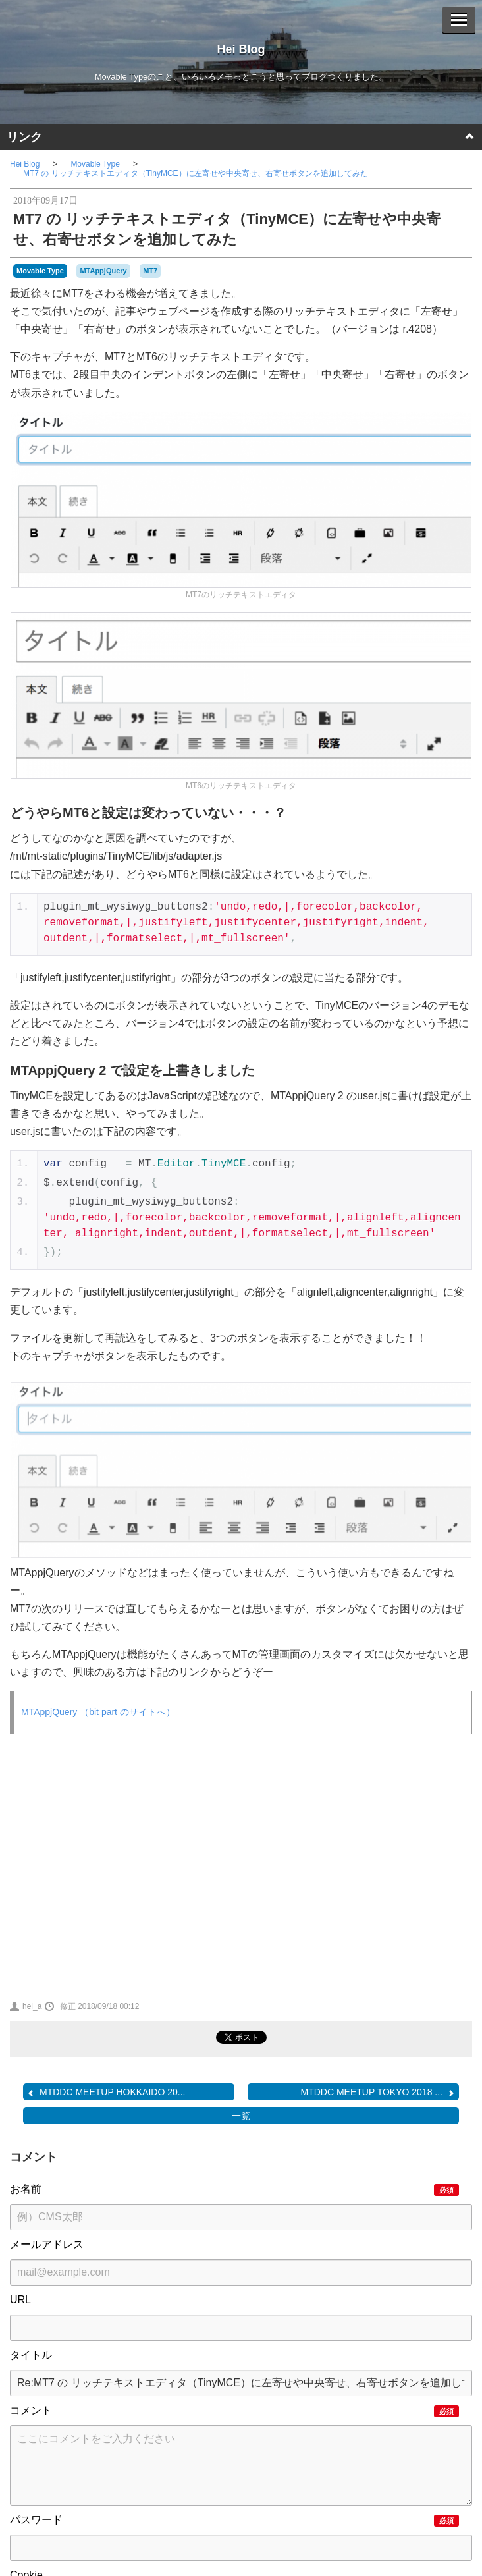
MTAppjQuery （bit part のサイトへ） (98, 1712)
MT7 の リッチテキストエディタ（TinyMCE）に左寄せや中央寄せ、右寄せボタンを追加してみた (195, 173)
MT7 (150, 271)
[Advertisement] (122, 1866)
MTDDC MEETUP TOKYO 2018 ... (378, 2092)
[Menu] (458, 20)
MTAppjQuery (103, 271)
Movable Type (95, 164)
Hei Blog (241, 49)
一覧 (241, 2115)
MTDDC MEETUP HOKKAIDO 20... (105, 2092)
